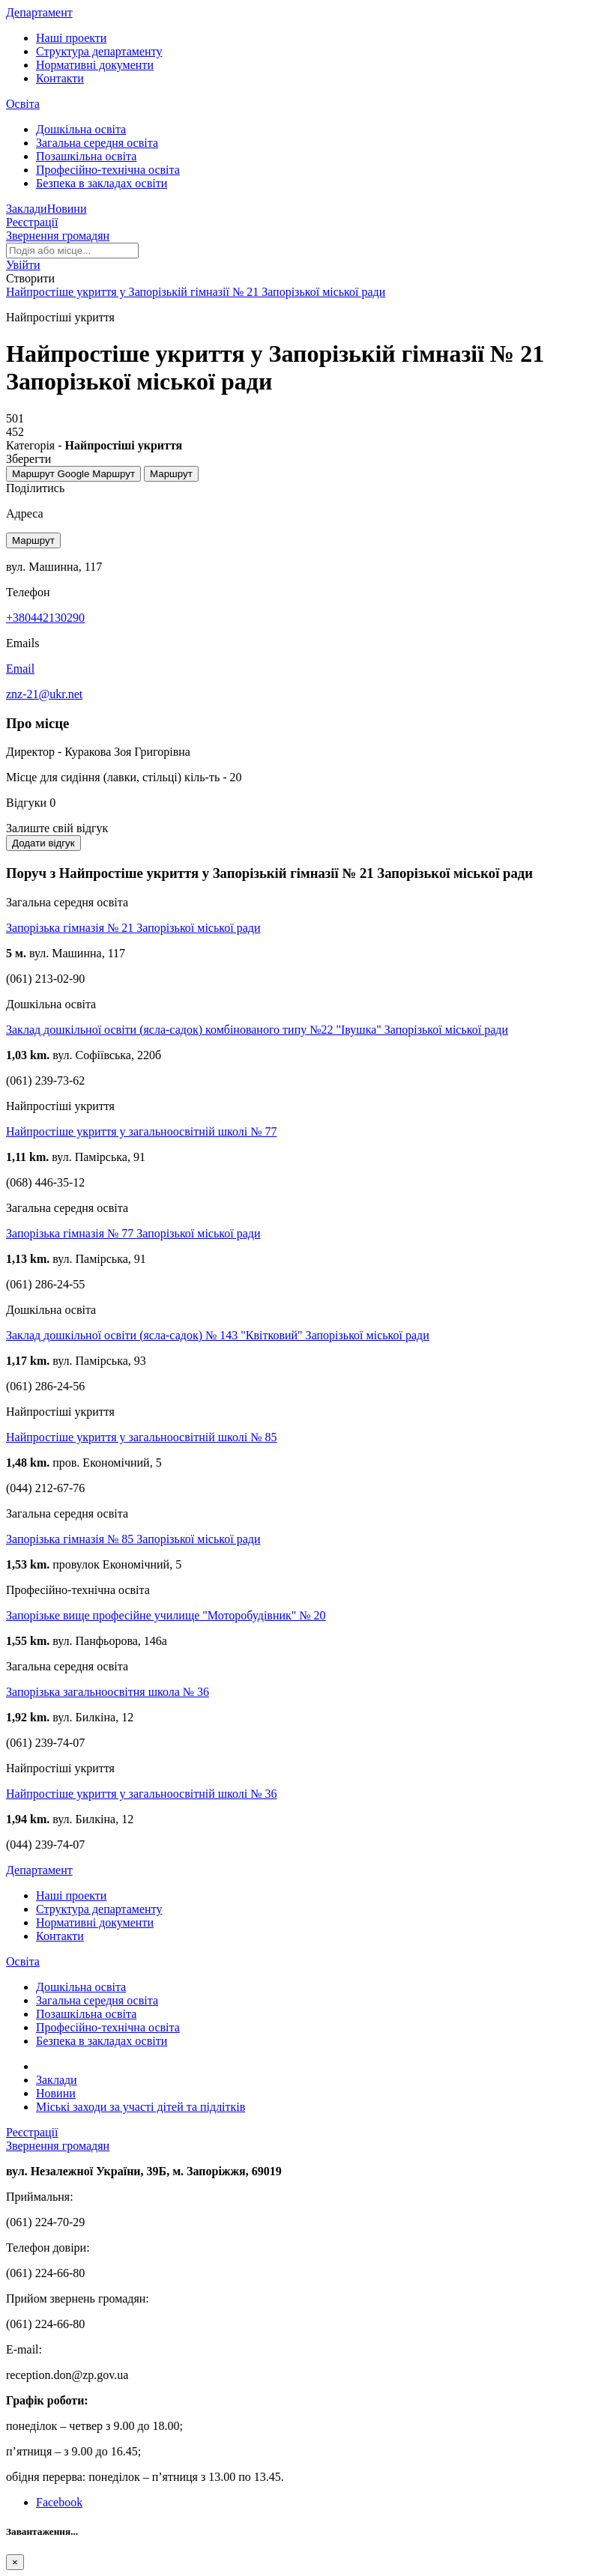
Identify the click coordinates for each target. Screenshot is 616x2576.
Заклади (26, 208)
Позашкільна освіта (86, 156)
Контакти (60, 78)
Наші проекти (71, 37)
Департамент (39, 12)
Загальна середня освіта (97, 142)
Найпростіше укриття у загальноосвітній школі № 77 (141, 1131)
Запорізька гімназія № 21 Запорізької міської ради (133, 927)
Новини (67, 208)
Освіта (23, 103)
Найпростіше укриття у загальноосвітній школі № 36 (141, 1793)
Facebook (59, 2502)
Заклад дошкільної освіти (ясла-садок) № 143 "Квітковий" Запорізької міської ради (217, 1335)
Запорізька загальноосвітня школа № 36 (107, 1691)
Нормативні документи (95, 64)
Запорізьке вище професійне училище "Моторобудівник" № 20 (166, 1615)
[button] (23, 264)
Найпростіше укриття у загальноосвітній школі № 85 (141, 1437)
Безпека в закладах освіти (101, 183)
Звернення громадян (57, 235)
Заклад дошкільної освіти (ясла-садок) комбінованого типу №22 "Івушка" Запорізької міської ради (257, 1029)
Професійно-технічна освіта (108, 169)
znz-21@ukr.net (44, 694)
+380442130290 (45, 617)
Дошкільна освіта (81, 129)
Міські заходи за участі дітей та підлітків (140, 2106)
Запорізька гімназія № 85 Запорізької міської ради (133, 1539)
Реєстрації (32, 222)
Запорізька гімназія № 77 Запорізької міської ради (133, 1233)
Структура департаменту (99, 51)
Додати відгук (43, 843)
